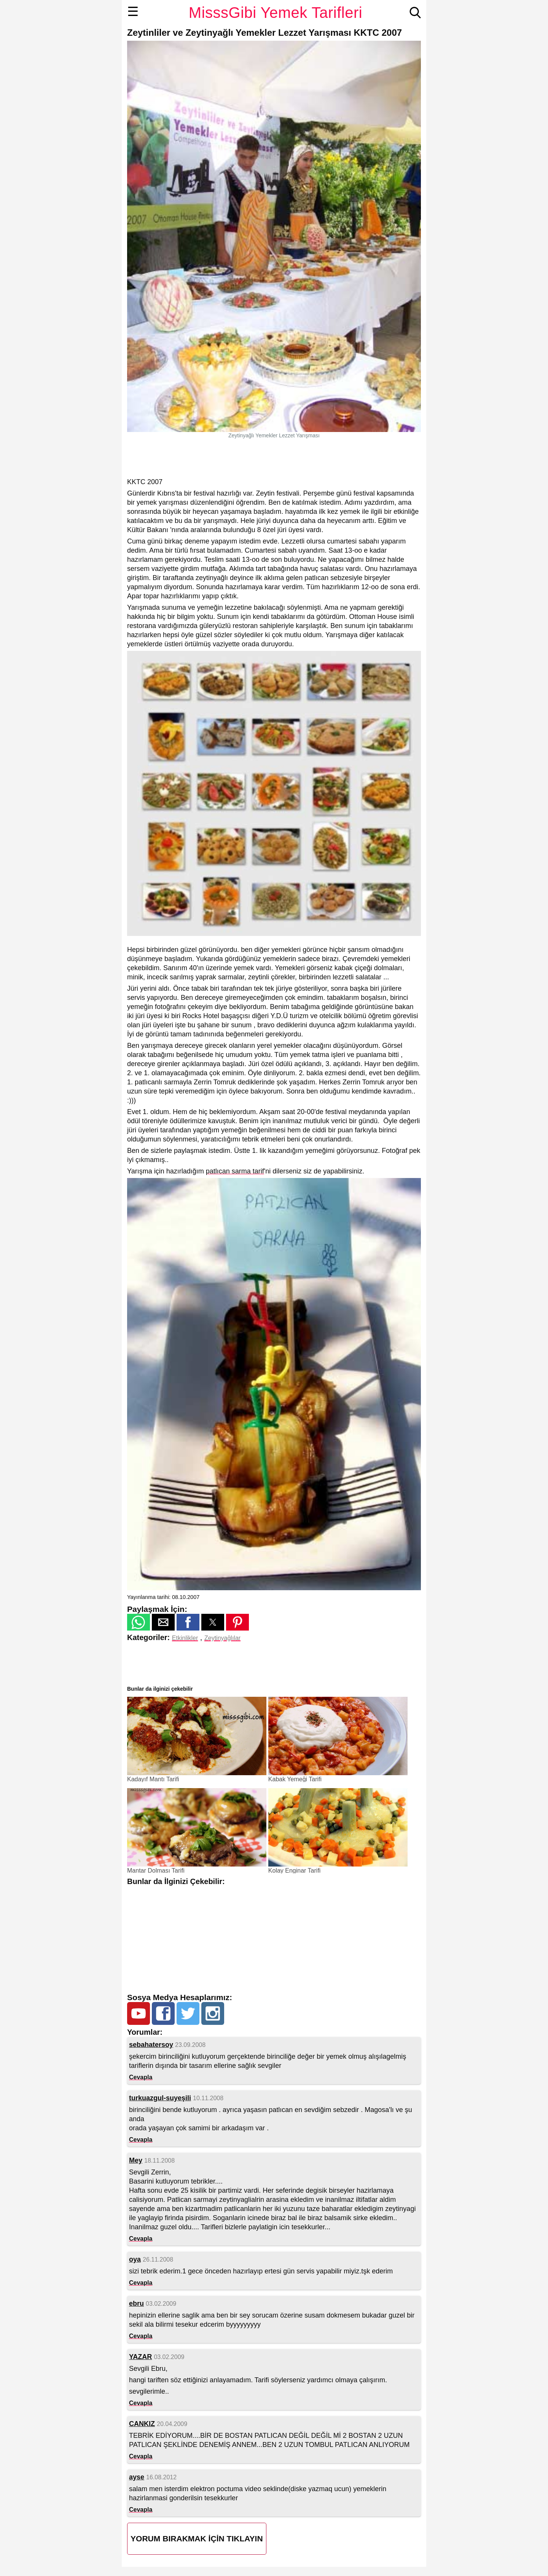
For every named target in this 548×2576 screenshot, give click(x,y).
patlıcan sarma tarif (235, 1171)
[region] (274, 458)
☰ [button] (133, 11)
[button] (138, 1622)
